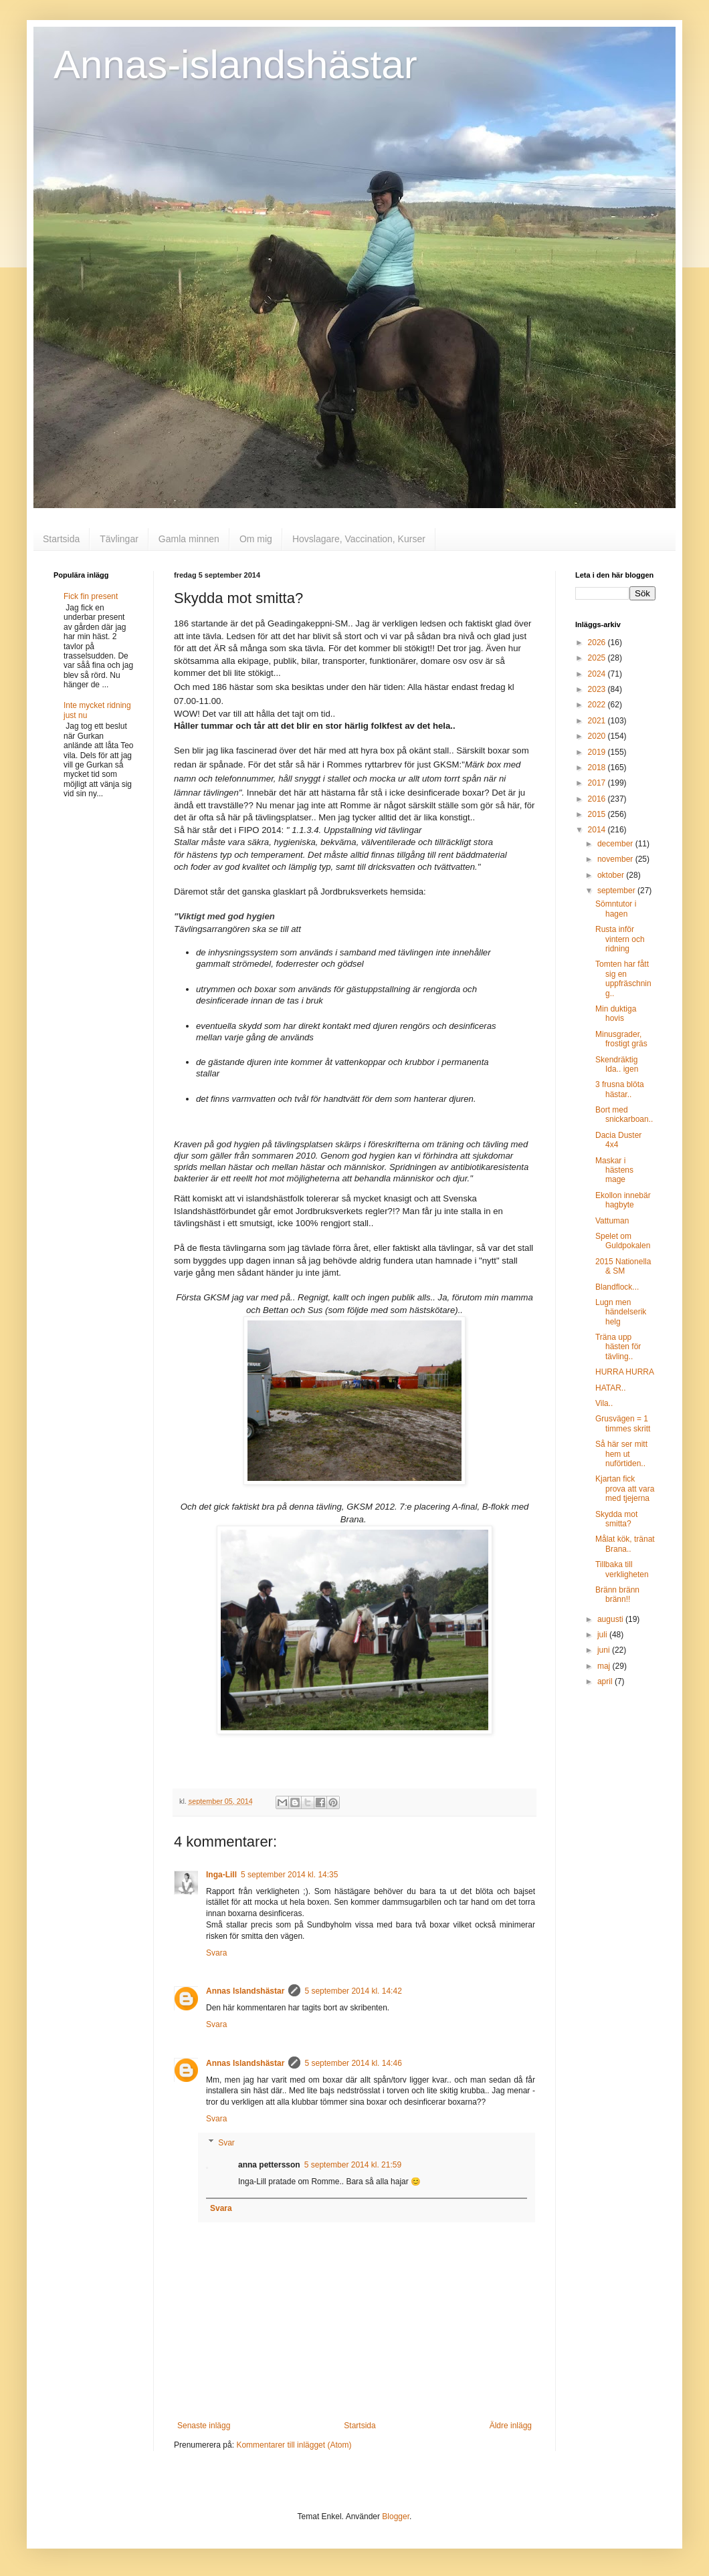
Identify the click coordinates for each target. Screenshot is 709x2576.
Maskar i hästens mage (614, 1170)
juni (604, 1650)
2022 (598, 704)
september (617, 890)
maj (605, 1666)
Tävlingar (119, 539)
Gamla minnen (189, 539)
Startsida (61, 539)
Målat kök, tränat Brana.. (625, 1543)
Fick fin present (91, 596)
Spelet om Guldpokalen (622, 1241)
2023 (598, 689)
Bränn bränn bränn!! (617, 1594)
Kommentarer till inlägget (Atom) (293, 2445)
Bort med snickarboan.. (624, 1114)
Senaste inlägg (203, 2425)
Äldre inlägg (511, 2425)
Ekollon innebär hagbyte (623, 1200)
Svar (226, 2142)
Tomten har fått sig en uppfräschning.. (623, 978)
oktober (611, 875)
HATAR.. (610, 1388)
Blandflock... (617, 1287)
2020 (598, 736)
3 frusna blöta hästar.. (619, 1089)
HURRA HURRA (624, 1372)
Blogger (395, 2516)
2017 (598, 783)
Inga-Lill (221, 1874)
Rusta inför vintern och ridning (620, 939)
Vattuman (612, 1220)
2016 (598, 799)
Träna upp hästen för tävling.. (618, 1346)
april (606, 1681)
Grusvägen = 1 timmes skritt (622, 1423)
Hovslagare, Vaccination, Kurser (358, 539)
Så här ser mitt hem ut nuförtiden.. (621, 1453)
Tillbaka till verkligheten (622, 1569)
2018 (598, 767)
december (616, 843)
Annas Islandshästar (245, 1991)
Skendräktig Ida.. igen (616, 1064)
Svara (216, 1953)
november (616, 859)
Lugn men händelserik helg (620, 1312)
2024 (598, 674)
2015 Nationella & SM (623, 1266)
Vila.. (604, 1403)
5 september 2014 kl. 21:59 (352, 2165)
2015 (598, 814)
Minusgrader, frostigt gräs (621, 1039)
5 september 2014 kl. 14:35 (289, 1874)
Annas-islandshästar (235, 64)
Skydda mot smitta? (616, 1519)
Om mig (255, 539)
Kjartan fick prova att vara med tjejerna (624, 1488)
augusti (611, 1619)
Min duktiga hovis (615, 1013)
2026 (598, 642)
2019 (598, 752)
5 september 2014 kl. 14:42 (352, 1991)
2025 (598, 658)
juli (603, 1634)
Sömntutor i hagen (615, 908)
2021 (598, 720)
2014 (598, 829)
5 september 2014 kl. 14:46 (352, 2063)
